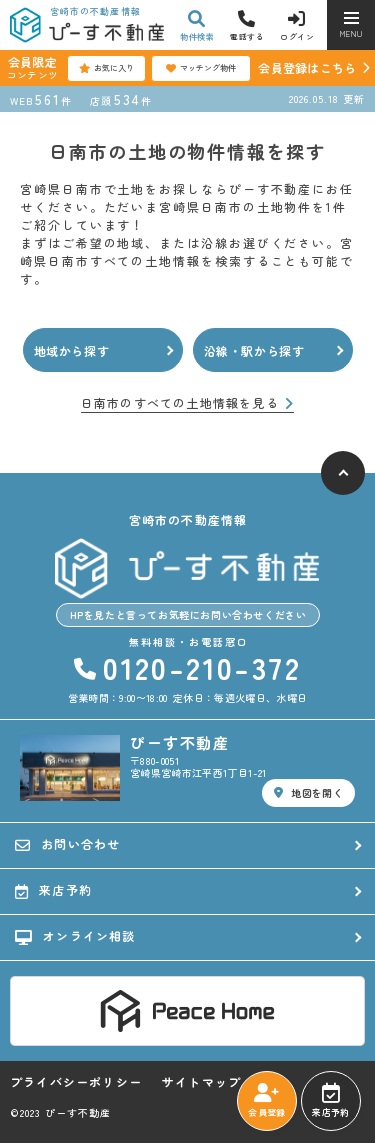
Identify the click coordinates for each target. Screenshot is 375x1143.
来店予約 (330, 1101)
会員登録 (266, 1101)
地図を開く (308, 792)
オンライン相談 (75, 936)
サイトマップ (201, 1082)
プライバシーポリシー (76, 1082)
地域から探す (72, 350)
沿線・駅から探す (254, 350)
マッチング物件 (201, 68)
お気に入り (106, 68)
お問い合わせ (67, 844)
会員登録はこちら (307, 67)
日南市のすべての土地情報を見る (187, 403)
